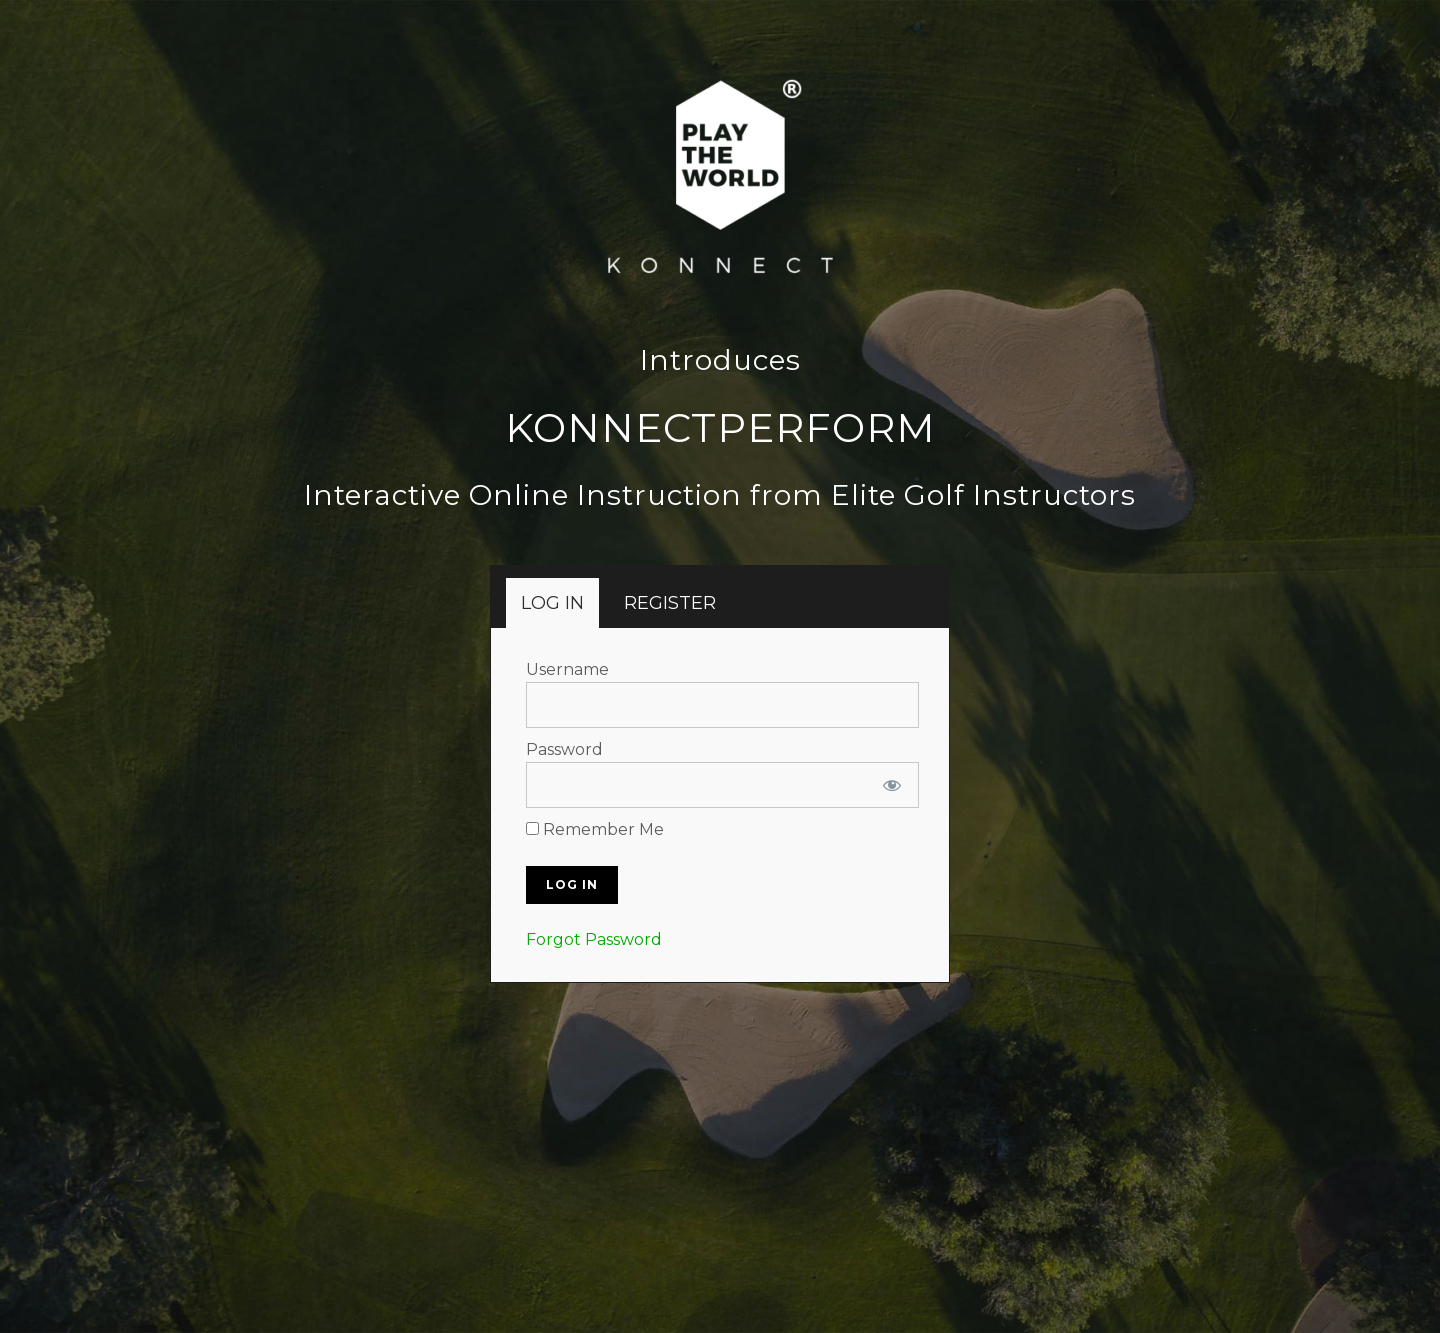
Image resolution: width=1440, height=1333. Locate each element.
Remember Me (595, 829)
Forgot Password (594, 939)
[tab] (552, 603)
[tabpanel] (722, 805)
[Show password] (892, 785)
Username (567, 669)
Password (564, 749)
